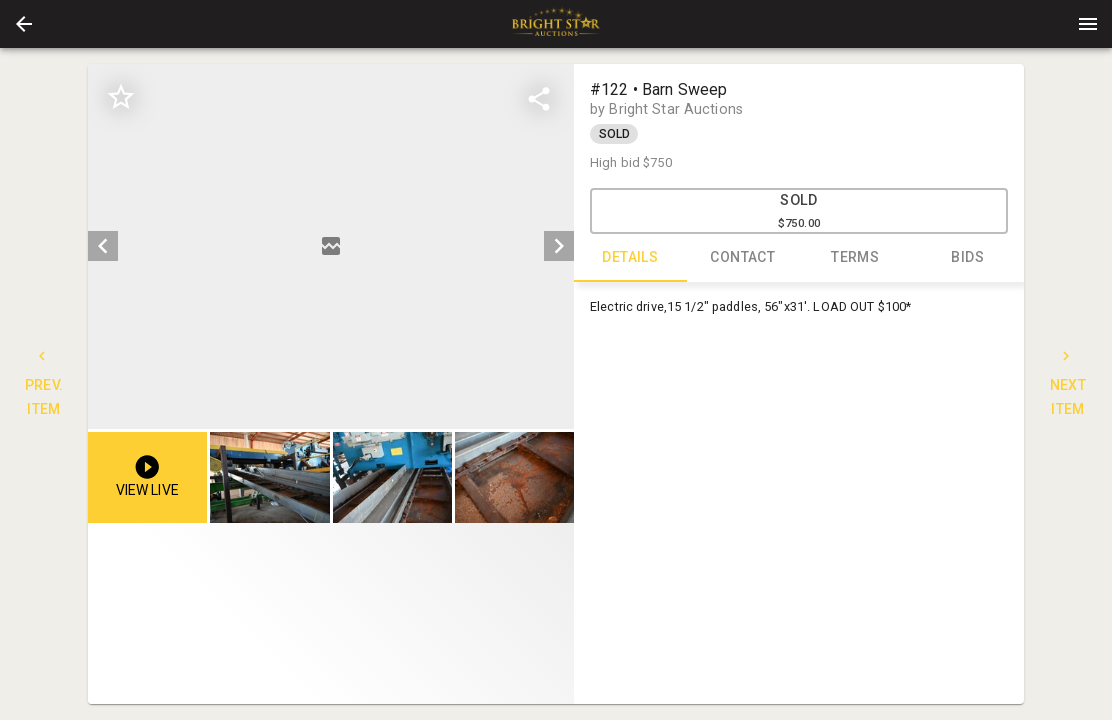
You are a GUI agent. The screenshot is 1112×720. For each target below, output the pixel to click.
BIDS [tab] (968, 258)
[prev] (103, 246)
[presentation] (556, 24)
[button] (24, 24)
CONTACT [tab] (743, 258)
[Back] (24, 24)
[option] (331, 246)
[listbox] (331, 246)
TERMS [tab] (855, 258)
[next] (559, 246)
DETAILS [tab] (630, 258)
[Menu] (1088, 24)
